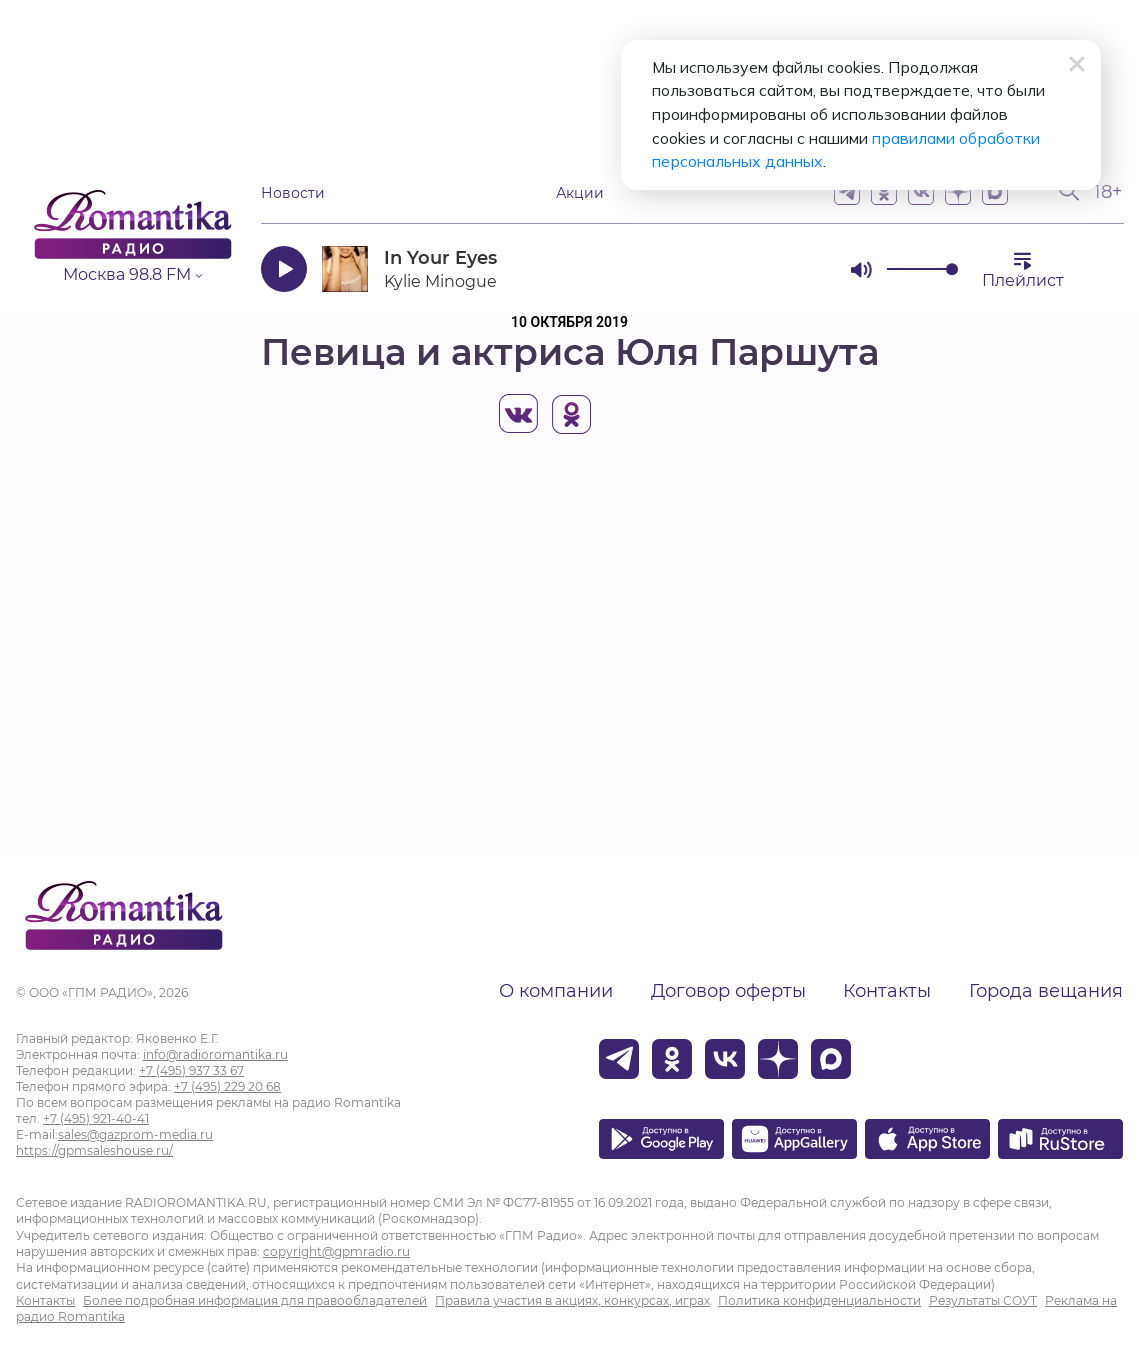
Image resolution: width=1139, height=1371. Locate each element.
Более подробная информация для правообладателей (255, 1300)
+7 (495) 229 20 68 (227, 1086)
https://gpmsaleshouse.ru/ (94, 1150)
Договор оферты (728, 991)
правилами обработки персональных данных (771, 140)
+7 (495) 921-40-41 (96, 1118)
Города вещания (1046, 991)
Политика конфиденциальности (819, 1300)
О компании (556, 991)
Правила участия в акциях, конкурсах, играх (572, 1300)
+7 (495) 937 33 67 (191, 1070)
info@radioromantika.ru (215, 1054)
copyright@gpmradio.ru (336, 1251)
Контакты (887, 991)
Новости (293, 192)
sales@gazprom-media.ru (135, 1134)
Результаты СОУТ (983, 1300)
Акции (580, 192)
